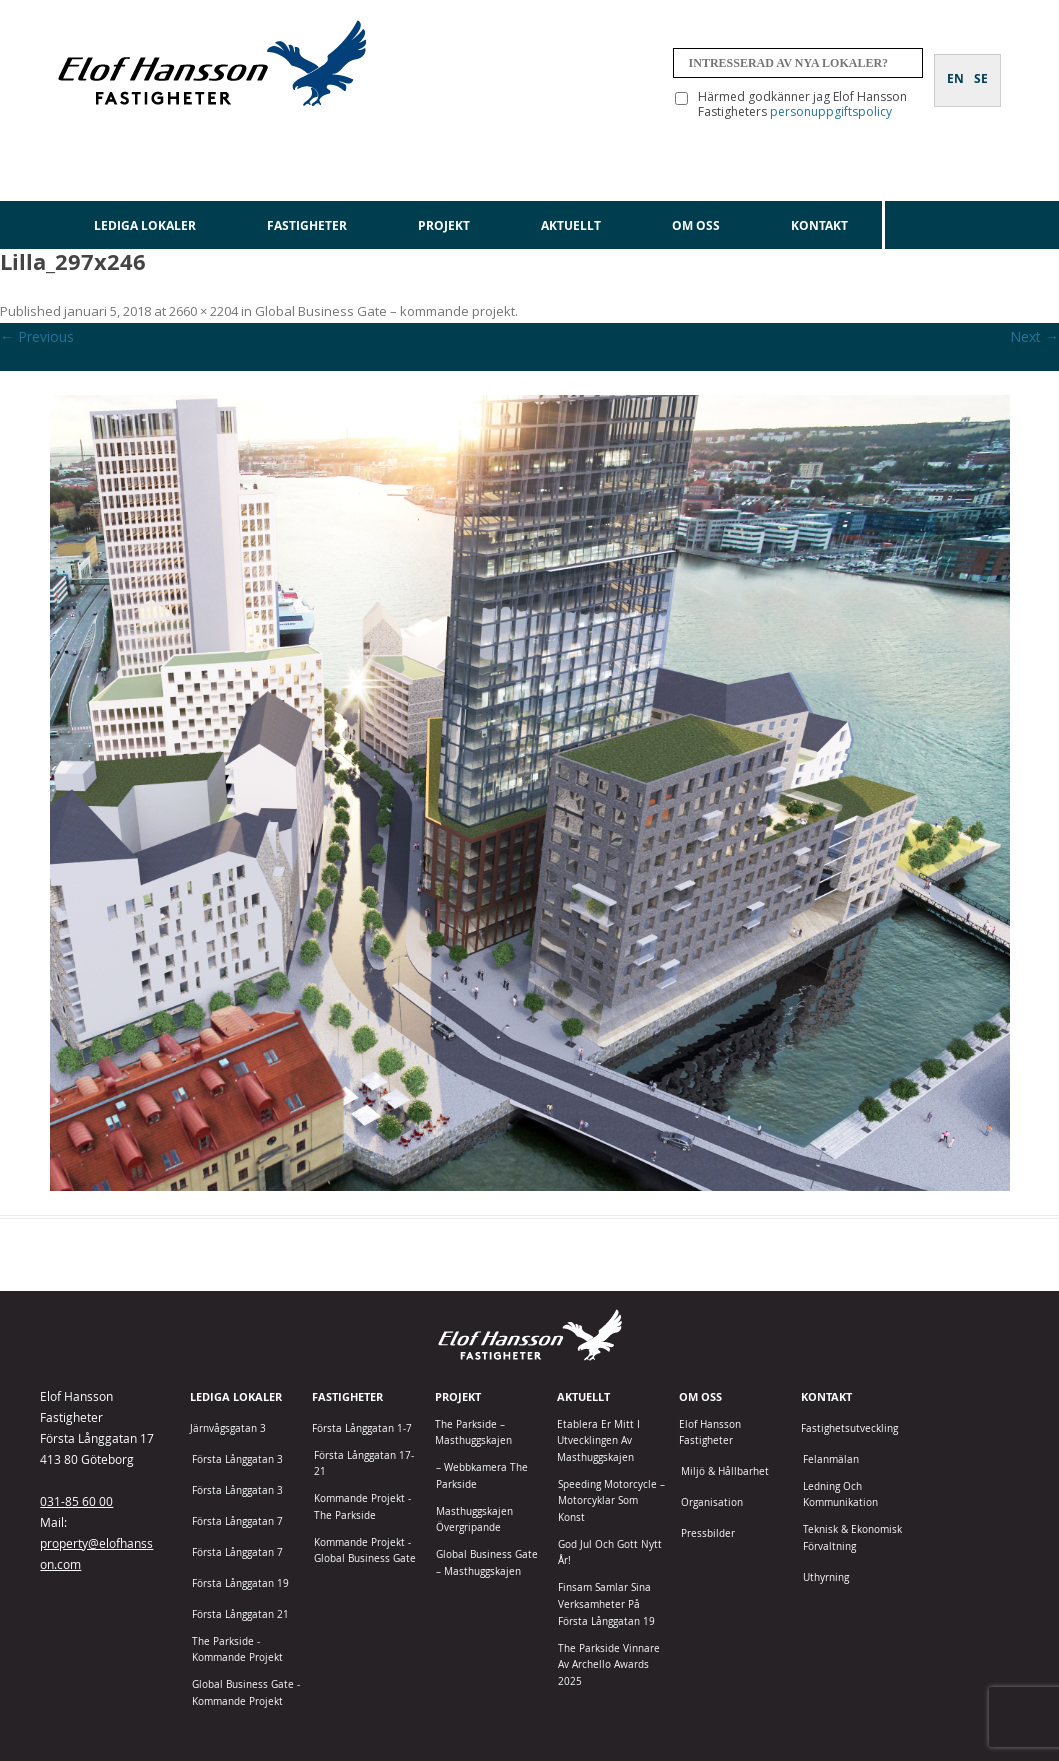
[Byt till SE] (981, 67)
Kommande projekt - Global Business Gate (365, 1551)
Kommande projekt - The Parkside (362, 1507)
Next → (1034, 336)
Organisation (712, 1502)
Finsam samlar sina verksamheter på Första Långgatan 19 (606, 1604)
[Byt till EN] (955, 67)
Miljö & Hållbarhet (725, 1471)
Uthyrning (826, 1577)
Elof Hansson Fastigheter (710, 1433)
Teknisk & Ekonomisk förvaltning (852, 1538)
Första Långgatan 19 (240, 1583)
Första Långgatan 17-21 (364, 1464)
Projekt (444, 225)
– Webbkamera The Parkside (482, 1476)
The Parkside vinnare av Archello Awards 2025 (609, 1665)
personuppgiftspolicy (831, 111)
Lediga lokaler (145, 225)
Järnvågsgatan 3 (228, 1428)
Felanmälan (831, 1459)
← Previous (37, 336)
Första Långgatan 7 (237, 1521)
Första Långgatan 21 (240, 1614)
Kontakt (819, 225)
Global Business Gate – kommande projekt (385, 311)
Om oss (696, 225)
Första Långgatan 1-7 (362, 1428)
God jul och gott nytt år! (610, 1553)
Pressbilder (708, 1533)
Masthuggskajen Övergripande (474, 1520)
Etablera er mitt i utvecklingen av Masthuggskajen (598, 1441)
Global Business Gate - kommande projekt (246, 1693)
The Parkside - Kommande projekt (237, 1650)
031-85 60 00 (76, 1501)
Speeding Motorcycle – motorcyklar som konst (611, 1501)
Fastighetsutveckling (849, 1428)
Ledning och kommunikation (840, 1495)
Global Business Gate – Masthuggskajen (487, 1563)
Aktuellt (571, 225)
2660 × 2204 (203, 311)
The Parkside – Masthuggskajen (473, 1433)
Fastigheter (307, 225)
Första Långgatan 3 (237, 1459)
